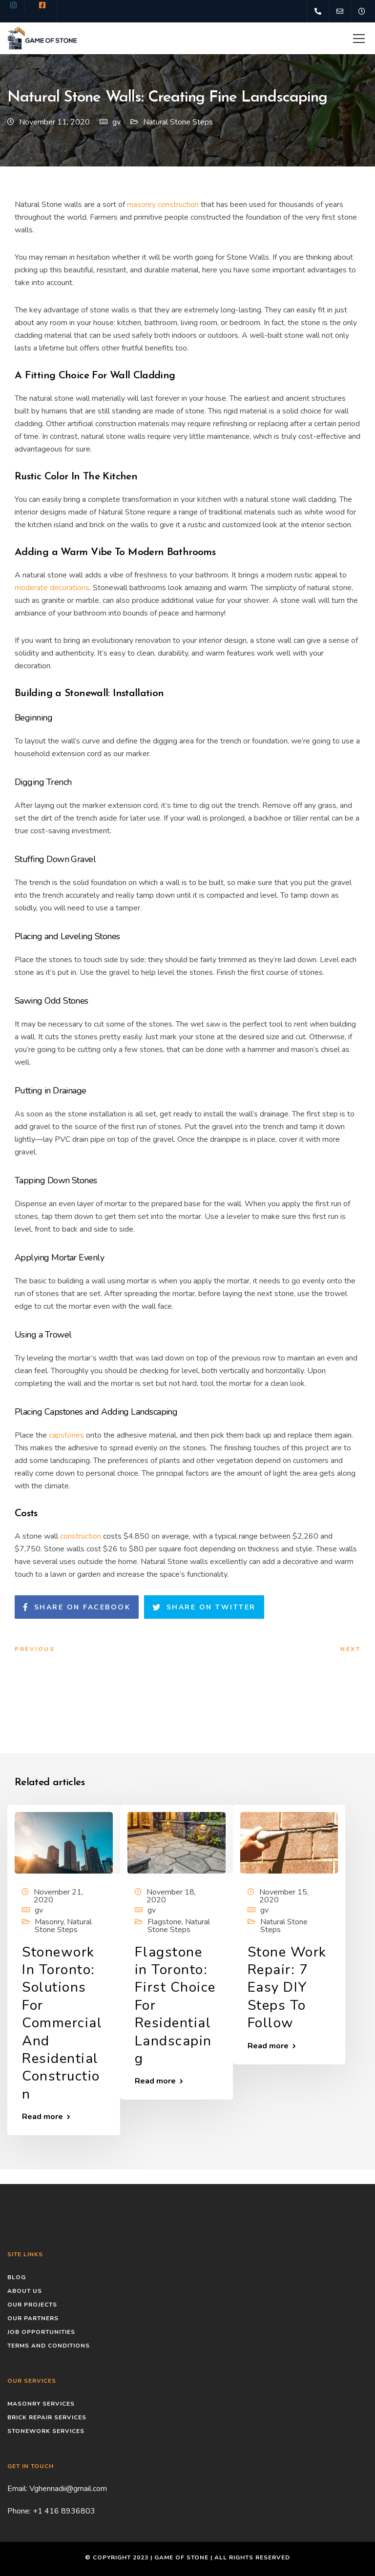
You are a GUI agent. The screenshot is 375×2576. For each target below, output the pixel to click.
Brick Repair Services (46, 2417)
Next (350, 1649)
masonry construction (163, 204)
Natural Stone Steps (178, 122)
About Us (24, 2291)
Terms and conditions (48, 2345)
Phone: (20, 2511)
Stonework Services (45, 2431)
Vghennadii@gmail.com (68, 2488)
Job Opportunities (41, 2332)
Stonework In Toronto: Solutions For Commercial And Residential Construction (62, 2023)
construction (80, 1536)
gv (116, 122)
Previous (35, 1649)
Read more (42, 2117)
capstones (66, 1435)
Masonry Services (41, 2404)
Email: (18, 2488)
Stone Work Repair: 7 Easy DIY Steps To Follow (287, 1988)
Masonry (49, 1922)
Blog (16, 2277)
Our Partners (33, 2318)
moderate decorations (52, 587)
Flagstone (164, 1922)
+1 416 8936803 (64, 2511)
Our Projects (32, 2304)
